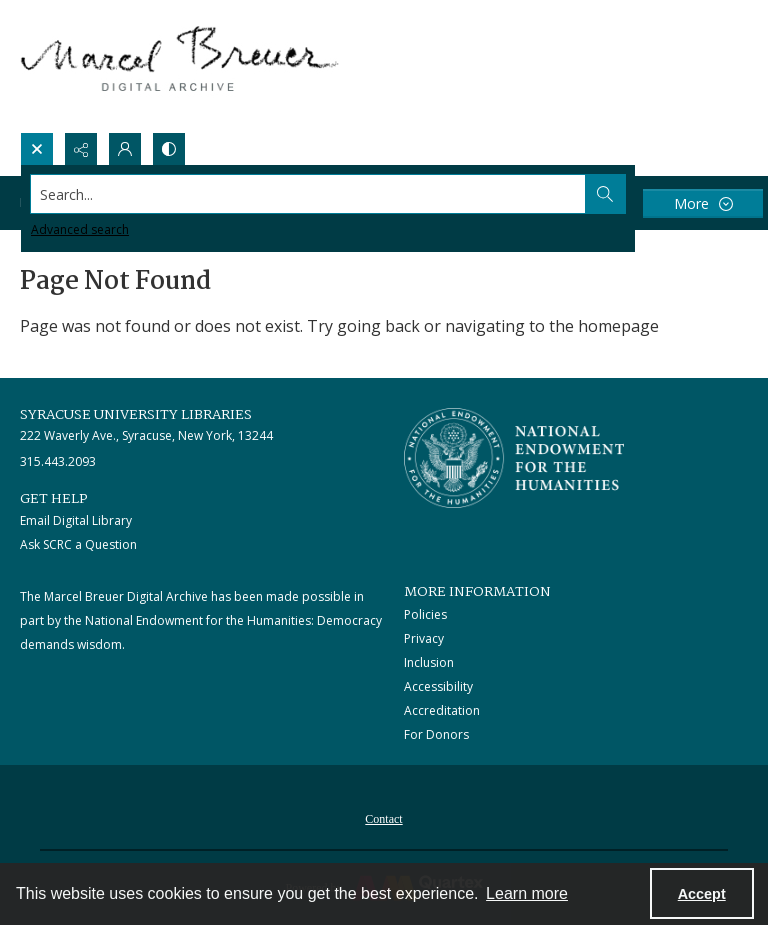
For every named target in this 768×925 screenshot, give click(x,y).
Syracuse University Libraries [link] (136, 415)
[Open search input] (37, 149)
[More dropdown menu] (703, 203)
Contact (383, 819)
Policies (425, 614)
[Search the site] (308, 194)
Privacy (424, 638)
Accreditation (442, 710)
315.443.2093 (58, 461)
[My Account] (125, 149)
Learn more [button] (527, 893)
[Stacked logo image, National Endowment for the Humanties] (514, 458)
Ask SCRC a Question (78, 544)
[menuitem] (383, 817)
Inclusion (429, 662)
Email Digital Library (76, 520)
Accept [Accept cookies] (702, 894)
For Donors (436, 734)
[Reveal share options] (81, 149)
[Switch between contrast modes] (169, 149)
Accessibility (438, 686)
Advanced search (80, 229)
